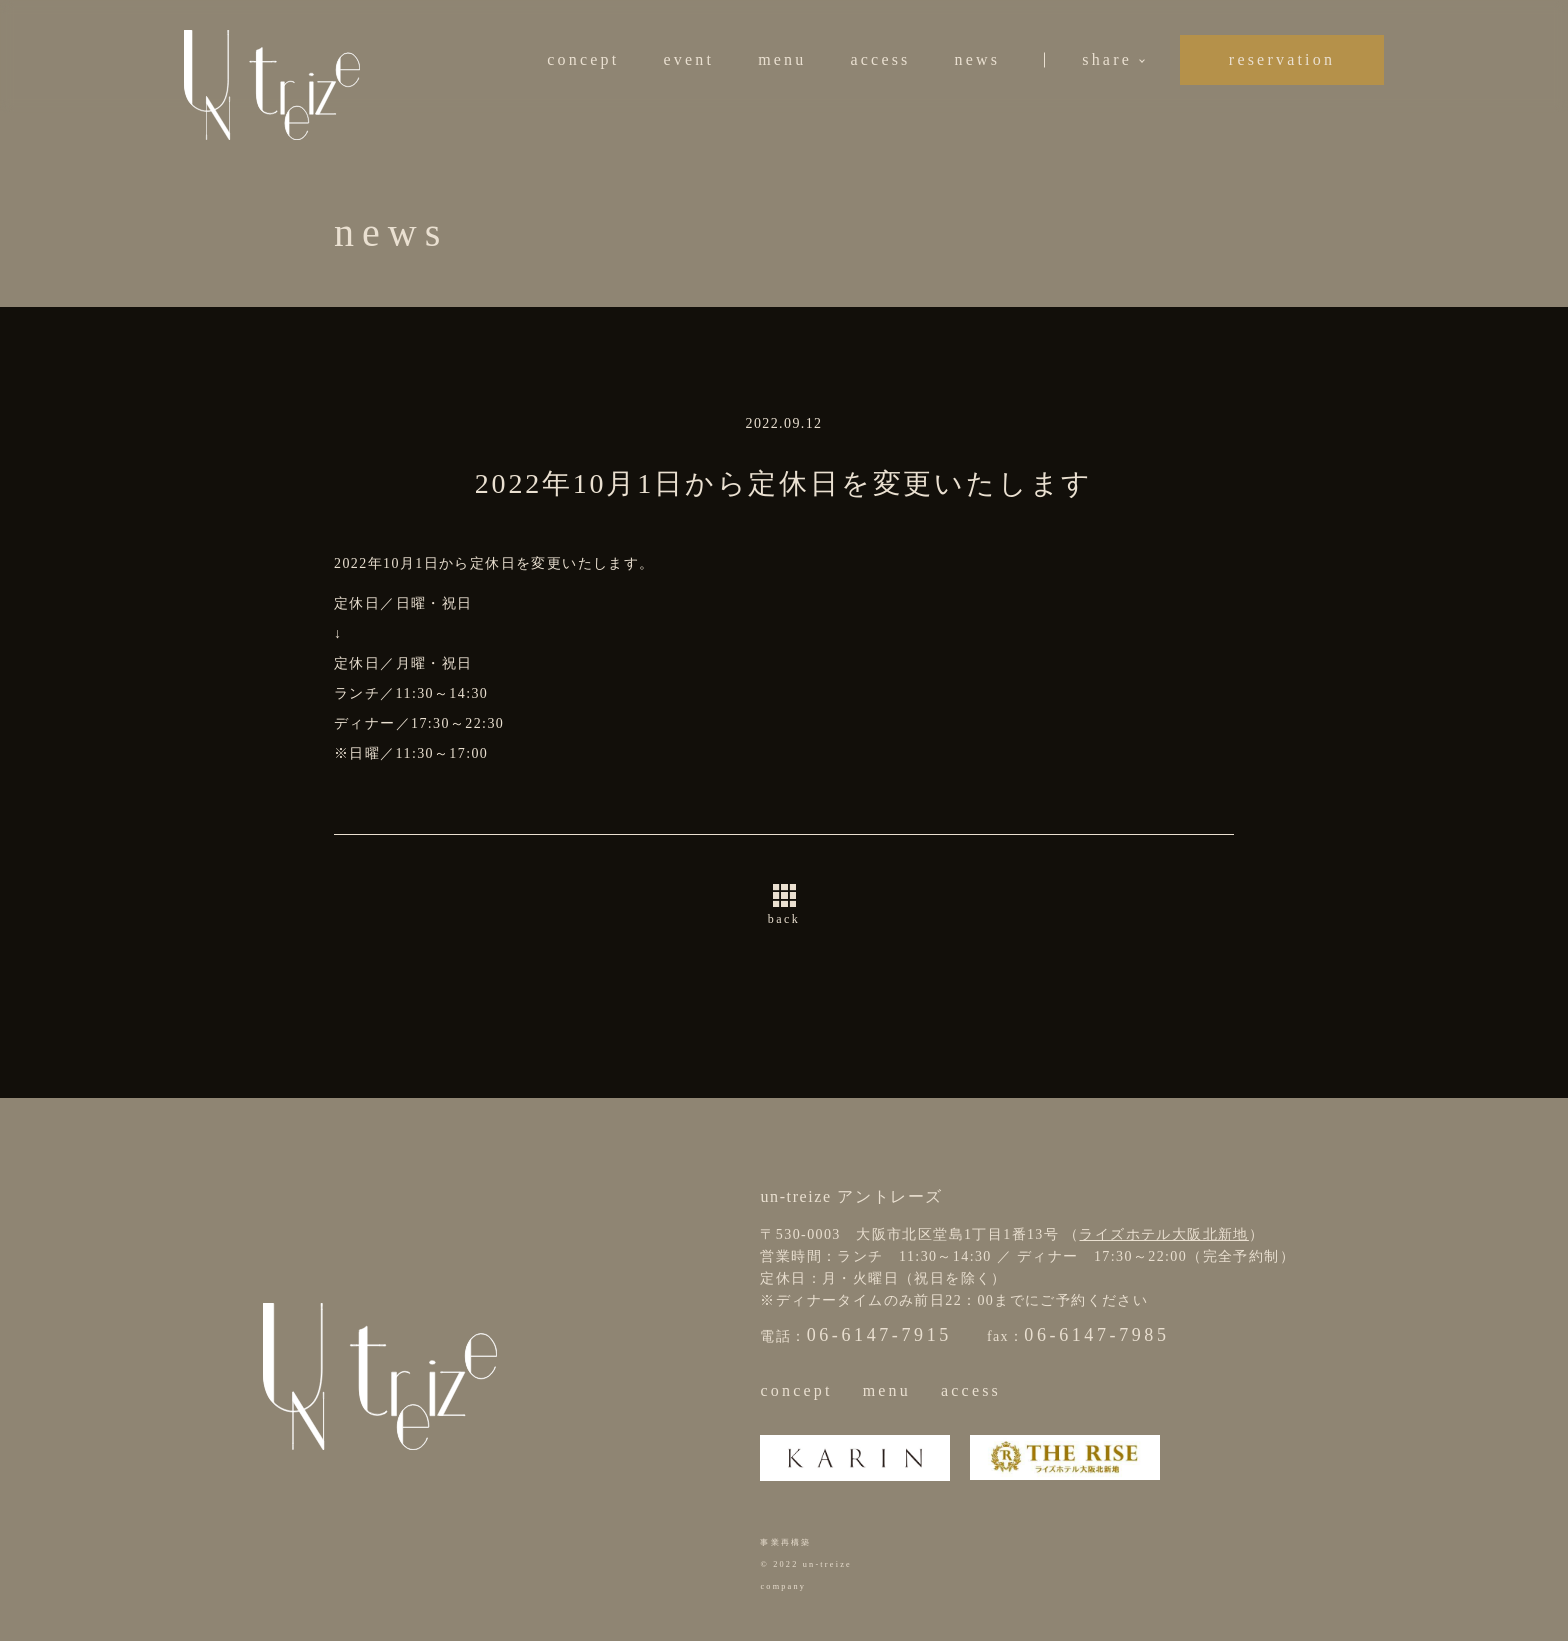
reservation (1282, 59)
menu (782, 59)
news (978, 59)
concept (583, 59)
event (688, 59)
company (783, 1586)
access (880, 59)
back (784, 919)
